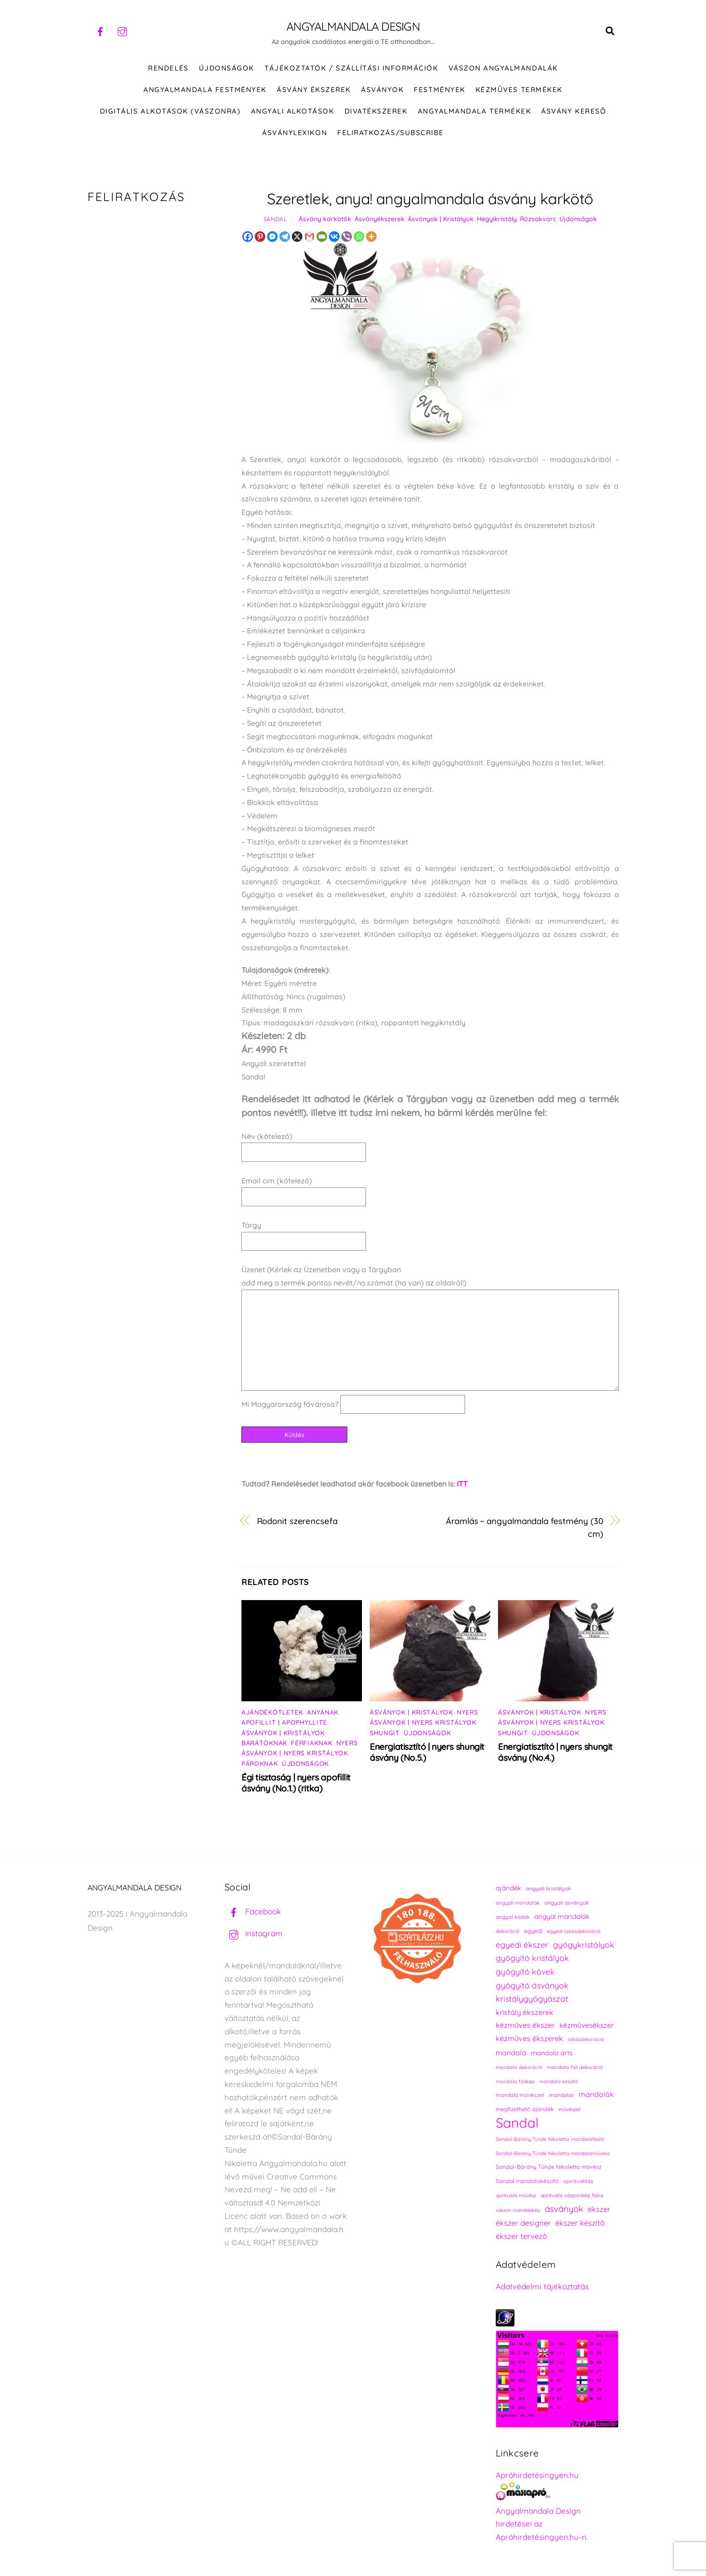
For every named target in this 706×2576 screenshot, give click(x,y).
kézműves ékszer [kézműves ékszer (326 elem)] (525, 2026)
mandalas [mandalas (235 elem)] (561, 2096)
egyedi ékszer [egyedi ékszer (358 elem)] (522, 1946)
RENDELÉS (168, 69)
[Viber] (346, 238)
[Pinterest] (260, 238)
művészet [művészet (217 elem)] (569, 2111)
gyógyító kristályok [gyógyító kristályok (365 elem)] (532, 1960)
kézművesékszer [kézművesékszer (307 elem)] (586, 2026)
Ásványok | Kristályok (441, 221)
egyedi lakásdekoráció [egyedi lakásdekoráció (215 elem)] (574, 1933)
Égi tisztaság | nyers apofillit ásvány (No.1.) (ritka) (295, 1785)
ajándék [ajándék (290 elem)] (508, 1889)
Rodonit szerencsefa (297, 1523)
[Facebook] (247, 238)
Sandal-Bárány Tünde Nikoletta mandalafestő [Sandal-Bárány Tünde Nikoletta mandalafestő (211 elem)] (550, 2141)
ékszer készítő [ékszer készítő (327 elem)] (580, 2225)
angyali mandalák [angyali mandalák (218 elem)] (518, 1904)
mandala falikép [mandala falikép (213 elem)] (515, 2083)
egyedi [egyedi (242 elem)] (533, 1932)
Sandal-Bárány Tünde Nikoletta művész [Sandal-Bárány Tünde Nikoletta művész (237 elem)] (549, 2168)
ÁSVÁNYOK (382, 91)
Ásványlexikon (294, 134)
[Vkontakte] (334, 238)
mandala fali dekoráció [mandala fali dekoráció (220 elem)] (575, 2069)
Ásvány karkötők (325, 221)
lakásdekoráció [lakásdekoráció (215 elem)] (586, 2041)
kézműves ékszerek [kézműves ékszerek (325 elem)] (529, 2040)
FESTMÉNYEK (439, 91)
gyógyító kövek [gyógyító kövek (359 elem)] (525, 1973)
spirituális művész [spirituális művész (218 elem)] (516, 2197)
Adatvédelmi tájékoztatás (542, 2288)
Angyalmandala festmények (204, 91)
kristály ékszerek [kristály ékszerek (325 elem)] (524, 2014)
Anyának (323, 1714)
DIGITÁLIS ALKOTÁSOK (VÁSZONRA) (170, 113)
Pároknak (259, 1765)
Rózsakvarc (538, 221)
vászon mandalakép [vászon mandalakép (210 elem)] (518, 2212)
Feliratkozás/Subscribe (390, 134)
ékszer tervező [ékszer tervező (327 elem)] (521, 2238)
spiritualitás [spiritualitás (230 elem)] (578, 2182)
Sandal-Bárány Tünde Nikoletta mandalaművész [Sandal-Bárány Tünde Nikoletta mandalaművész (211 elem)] (553, 2155)
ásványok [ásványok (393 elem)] (564, 2210)
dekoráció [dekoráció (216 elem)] (508, 1933)
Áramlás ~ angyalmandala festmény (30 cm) (524, 1529)
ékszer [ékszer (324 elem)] (599, 2211)
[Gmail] (309, 238)
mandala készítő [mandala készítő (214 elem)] (558, 2083)
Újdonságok (578, 221)
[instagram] (122, 30)
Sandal (275, 220)
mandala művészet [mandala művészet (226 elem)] (520, 2096)
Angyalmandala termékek (474, 113)
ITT (462, 1485)
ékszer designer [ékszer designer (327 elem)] (523, 2225)
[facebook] (100, 30)
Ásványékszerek (380, 221)
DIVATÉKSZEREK (376, 113)
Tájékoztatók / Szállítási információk (351, 69)
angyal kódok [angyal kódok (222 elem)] (513, 1918)
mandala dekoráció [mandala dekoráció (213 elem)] (519, 2069)
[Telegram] (284, 238)
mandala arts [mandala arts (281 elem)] (552, 2054)
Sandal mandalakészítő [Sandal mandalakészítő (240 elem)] (527, 2182)
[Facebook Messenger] (272, 238)
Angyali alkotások (292, 113)
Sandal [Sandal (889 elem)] (517, 2124)
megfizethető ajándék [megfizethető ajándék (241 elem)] (525, 2111)
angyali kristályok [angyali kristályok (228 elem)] (548, 1890)
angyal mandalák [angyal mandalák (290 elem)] (562, 1918)
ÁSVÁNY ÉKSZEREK (314, 91)
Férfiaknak (311, 1745)
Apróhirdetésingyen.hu (537, 2477)
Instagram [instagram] (253, 1935)
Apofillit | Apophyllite (284, 1724)
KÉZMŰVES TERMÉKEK (519, 91)
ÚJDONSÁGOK (226, 69)
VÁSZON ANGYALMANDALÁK (503, 69)
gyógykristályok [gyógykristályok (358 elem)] (583, 1946)
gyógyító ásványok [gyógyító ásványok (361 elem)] (532, 1987)
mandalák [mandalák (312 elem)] (596, 2096)
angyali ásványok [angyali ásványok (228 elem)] (566, 1904)
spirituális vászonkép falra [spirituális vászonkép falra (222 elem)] (572, 2197)
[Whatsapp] (359, 238)
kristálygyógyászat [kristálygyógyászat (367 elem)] (532, 2000)
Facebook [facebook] (252, 1913)
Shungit (385, 1735)
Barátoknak (264, 1745)
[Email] (322, 238)
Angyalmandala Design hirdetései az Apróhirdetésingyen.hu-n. (542, 2526)
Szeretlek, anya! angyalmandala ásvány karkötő (430, 200)
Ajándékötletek (272, 1714)
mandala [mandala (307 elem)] (511, 2054)
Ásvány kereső (573, 113)
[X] (297, 238)
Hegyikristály (497, 221)
